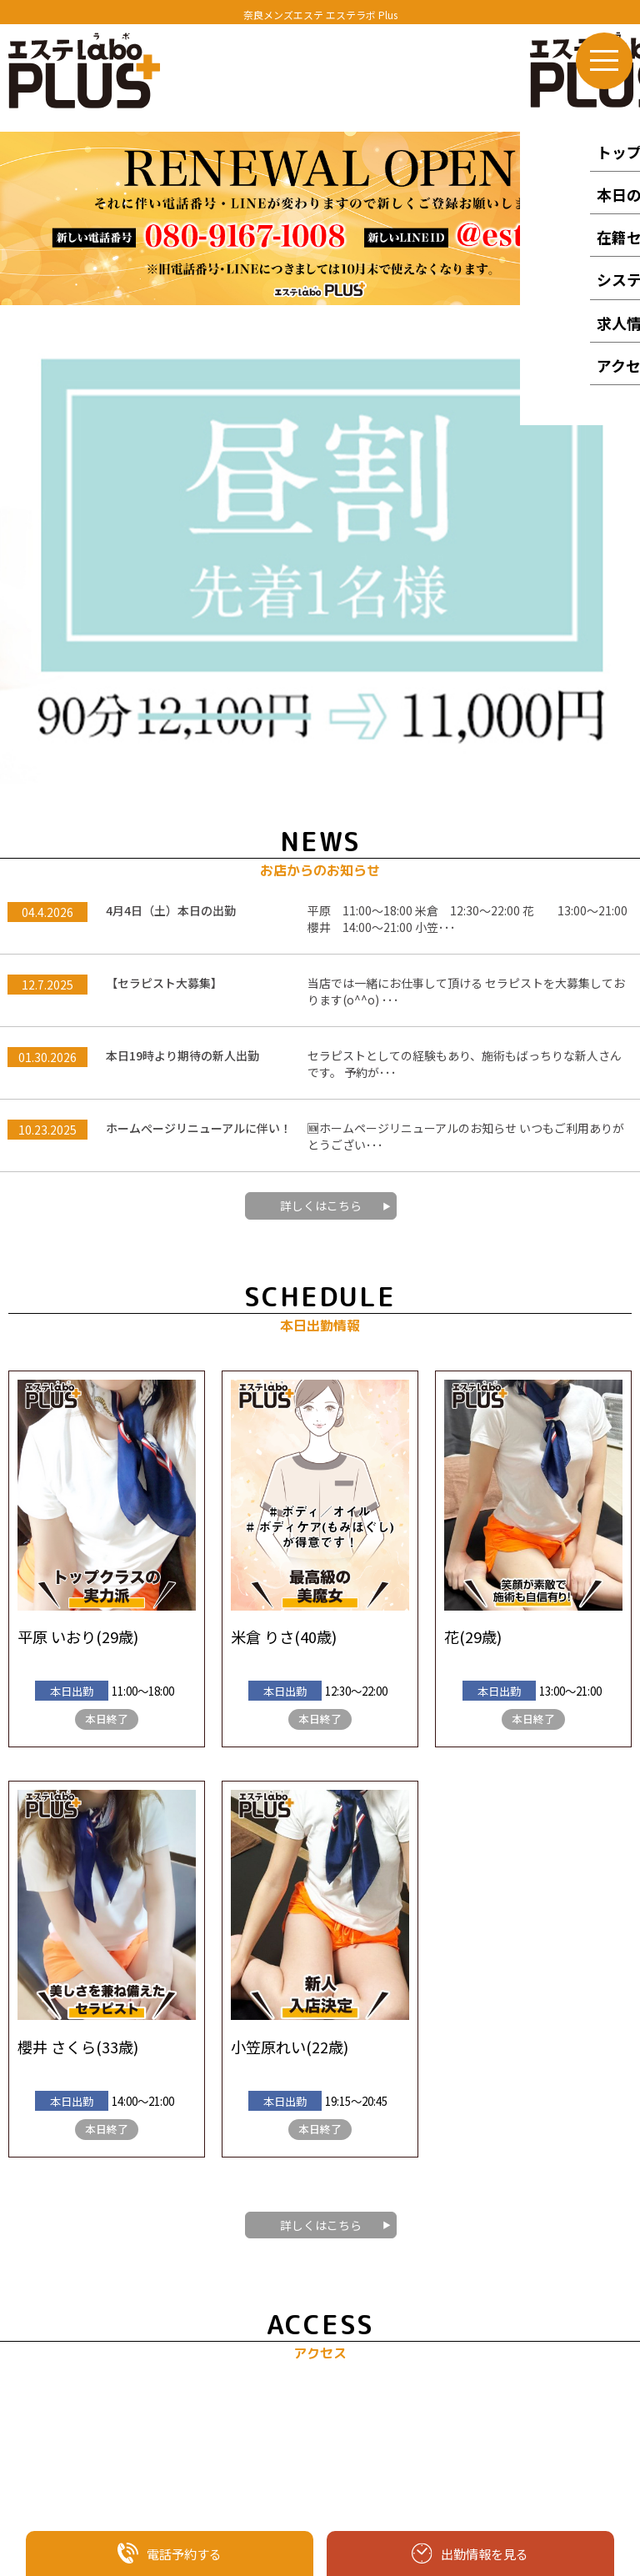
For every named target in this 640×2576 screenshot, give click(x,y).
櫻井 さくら (57, 1580)
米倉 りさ (262, 1169)
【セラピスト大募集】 (164, 516)
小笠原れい (268, 1580)
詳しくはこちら (321, 738)
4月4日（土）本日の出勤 (171, 443)
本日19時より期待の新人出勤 (182, 588)
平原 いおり (57, 1169)
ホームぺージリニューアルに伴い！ (199, 661)
